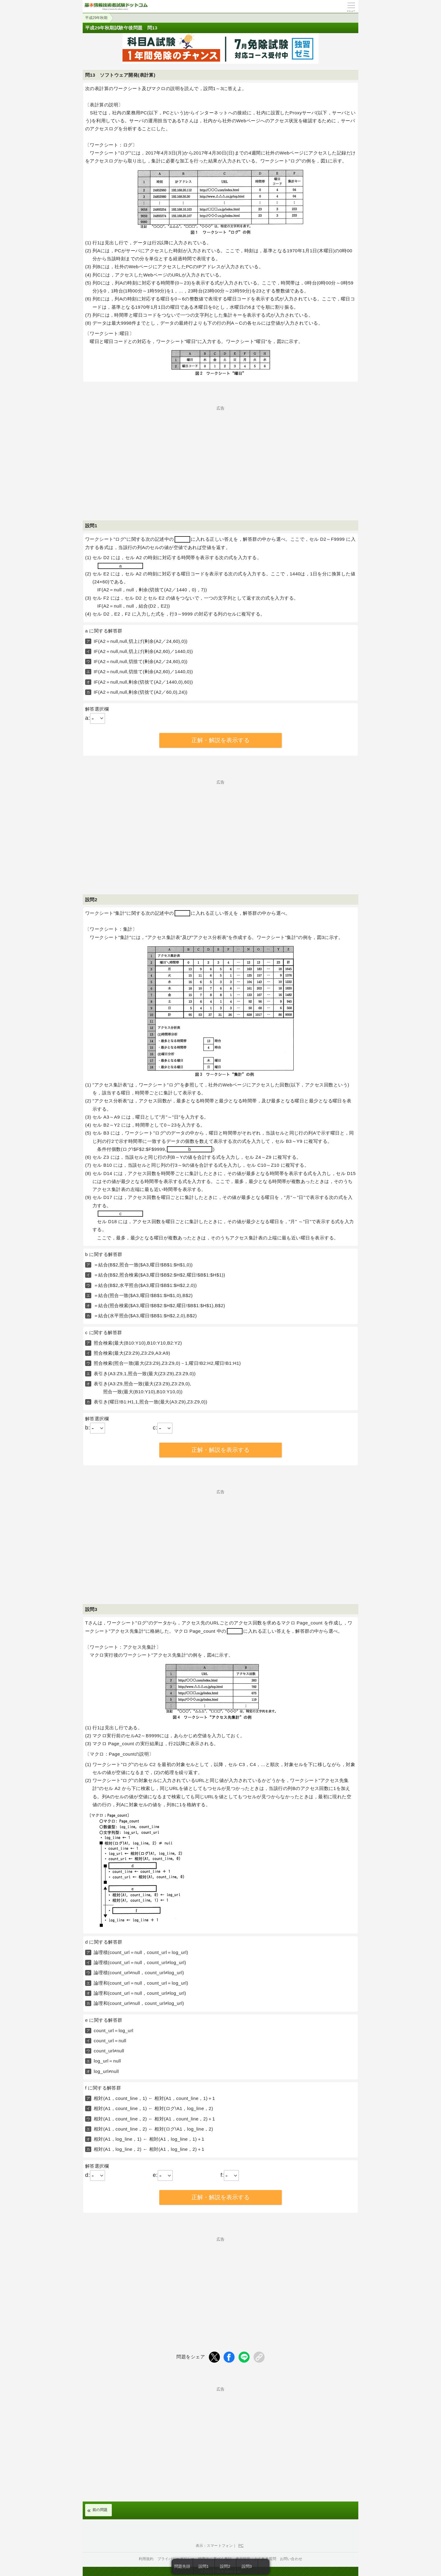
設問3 (247, 2566)
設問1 (203, 2566)
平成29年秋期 (96, 18)
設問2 (225, 2566)
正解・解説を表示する (220, 740)
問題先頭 (182, 2566)
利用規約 (146, 2559)
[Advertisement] (220, 453)
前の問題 (100, 2510)
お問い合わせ (291, 2559)
